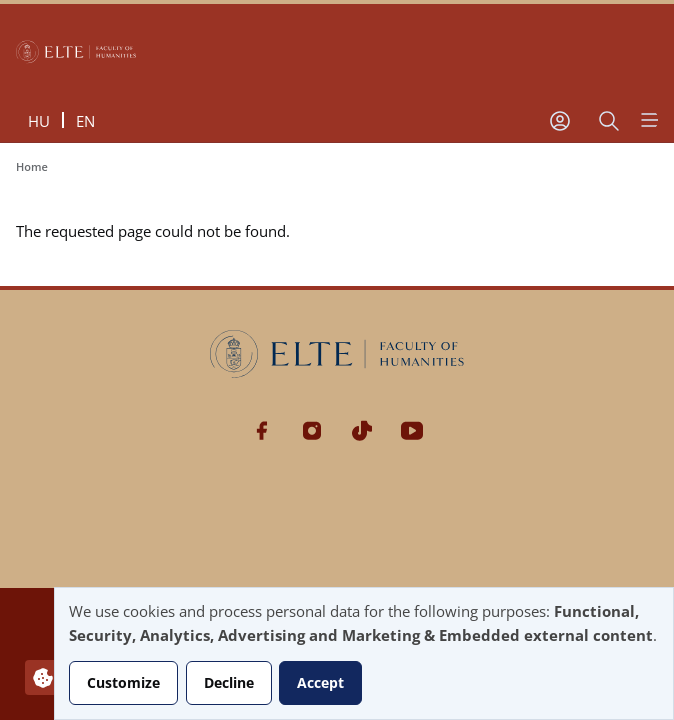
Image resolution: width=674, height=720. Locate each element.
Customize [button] (123, 682)
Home (32, 166)
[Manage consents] (42, 677)
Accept (320, 682)
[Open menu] (648, 120)
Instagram (312, 431)
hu (39, 121)
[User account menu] (560, 121)
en (85, 121)
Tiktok (362, 431)
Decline (229, 682)
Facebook (262, 431)
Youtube (412, 431)
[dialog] (364, 653)
